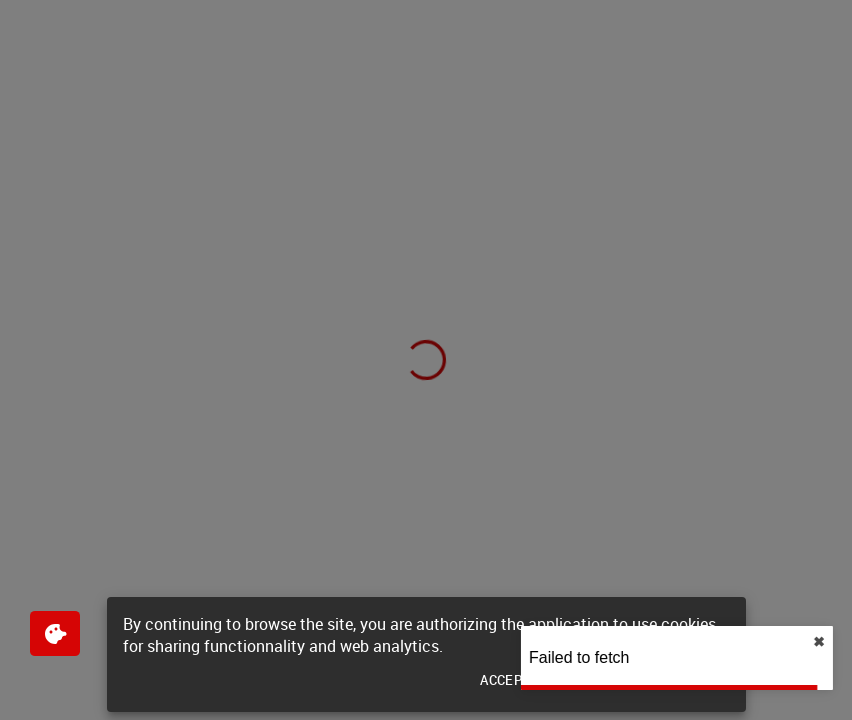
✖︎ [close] (814, 642)
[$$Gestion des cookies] (55, 633)
